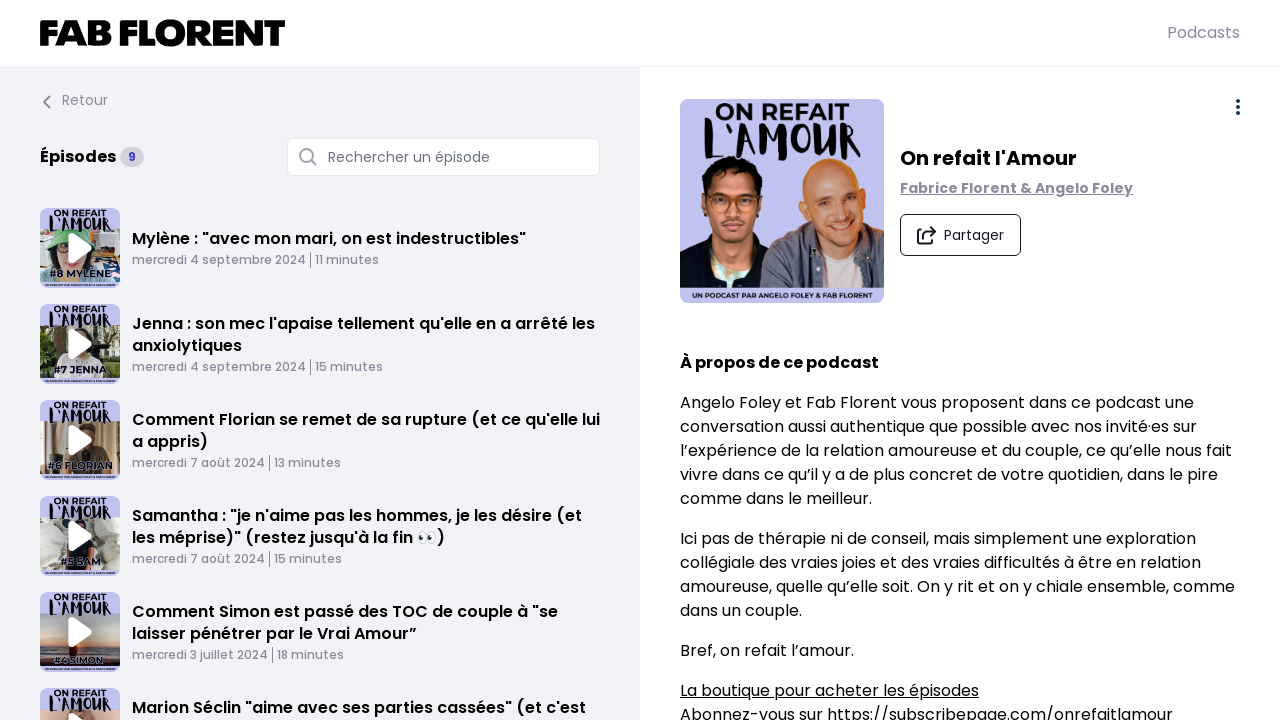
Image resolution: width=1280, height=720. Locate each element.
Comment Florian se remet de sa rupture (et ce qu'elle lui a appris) (366, 430)
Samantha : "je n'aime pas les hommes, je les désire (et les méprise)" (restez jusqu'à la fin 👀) (357, 526)
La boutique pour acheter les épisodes (829, 690)
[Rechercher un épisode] (443, 157)
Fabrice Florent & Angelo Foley (1016, 188)
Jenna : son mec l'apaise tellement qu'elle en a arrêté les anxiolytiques (363, 334)
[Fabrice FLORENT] (603, 33)
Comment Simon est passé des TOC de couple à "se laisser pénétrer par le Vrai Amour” (345, 622)
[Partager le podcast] (960, 235)
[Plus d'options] (1238, 107)
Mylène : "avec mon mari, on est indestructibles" (329, 238)
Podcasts (1203, 32)
